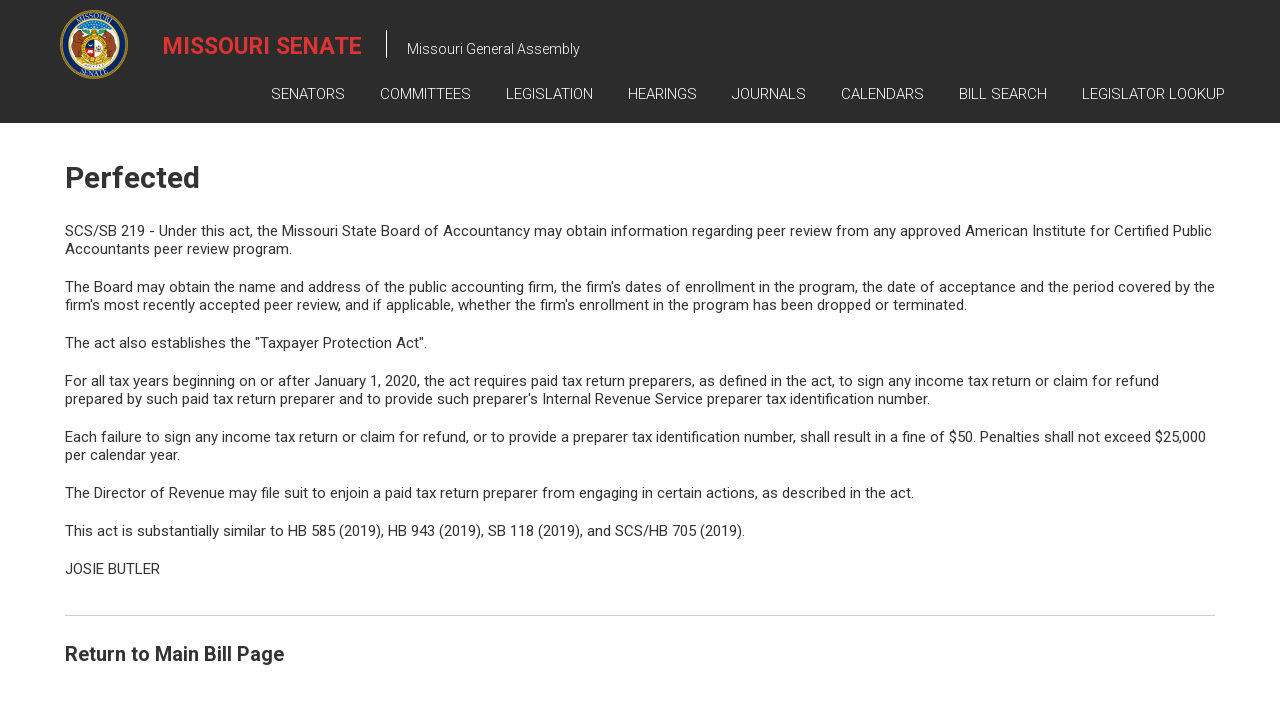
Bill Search (1003, 94)
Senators (308, 94)
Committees (425, 94)
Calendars (882, 94)
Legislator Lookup (1153, 94)
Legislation (549, 94)
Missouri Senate (262, 46)
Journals (769, 94)
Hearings (662, 94)
